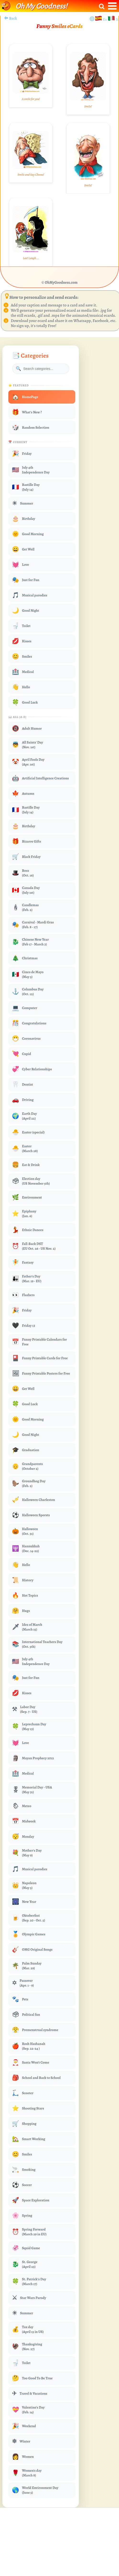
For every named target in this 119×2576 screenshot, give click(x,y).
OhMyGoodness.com (61, 282)
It (117, 19)
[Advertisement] (59, 2541)
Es (105, 19)
